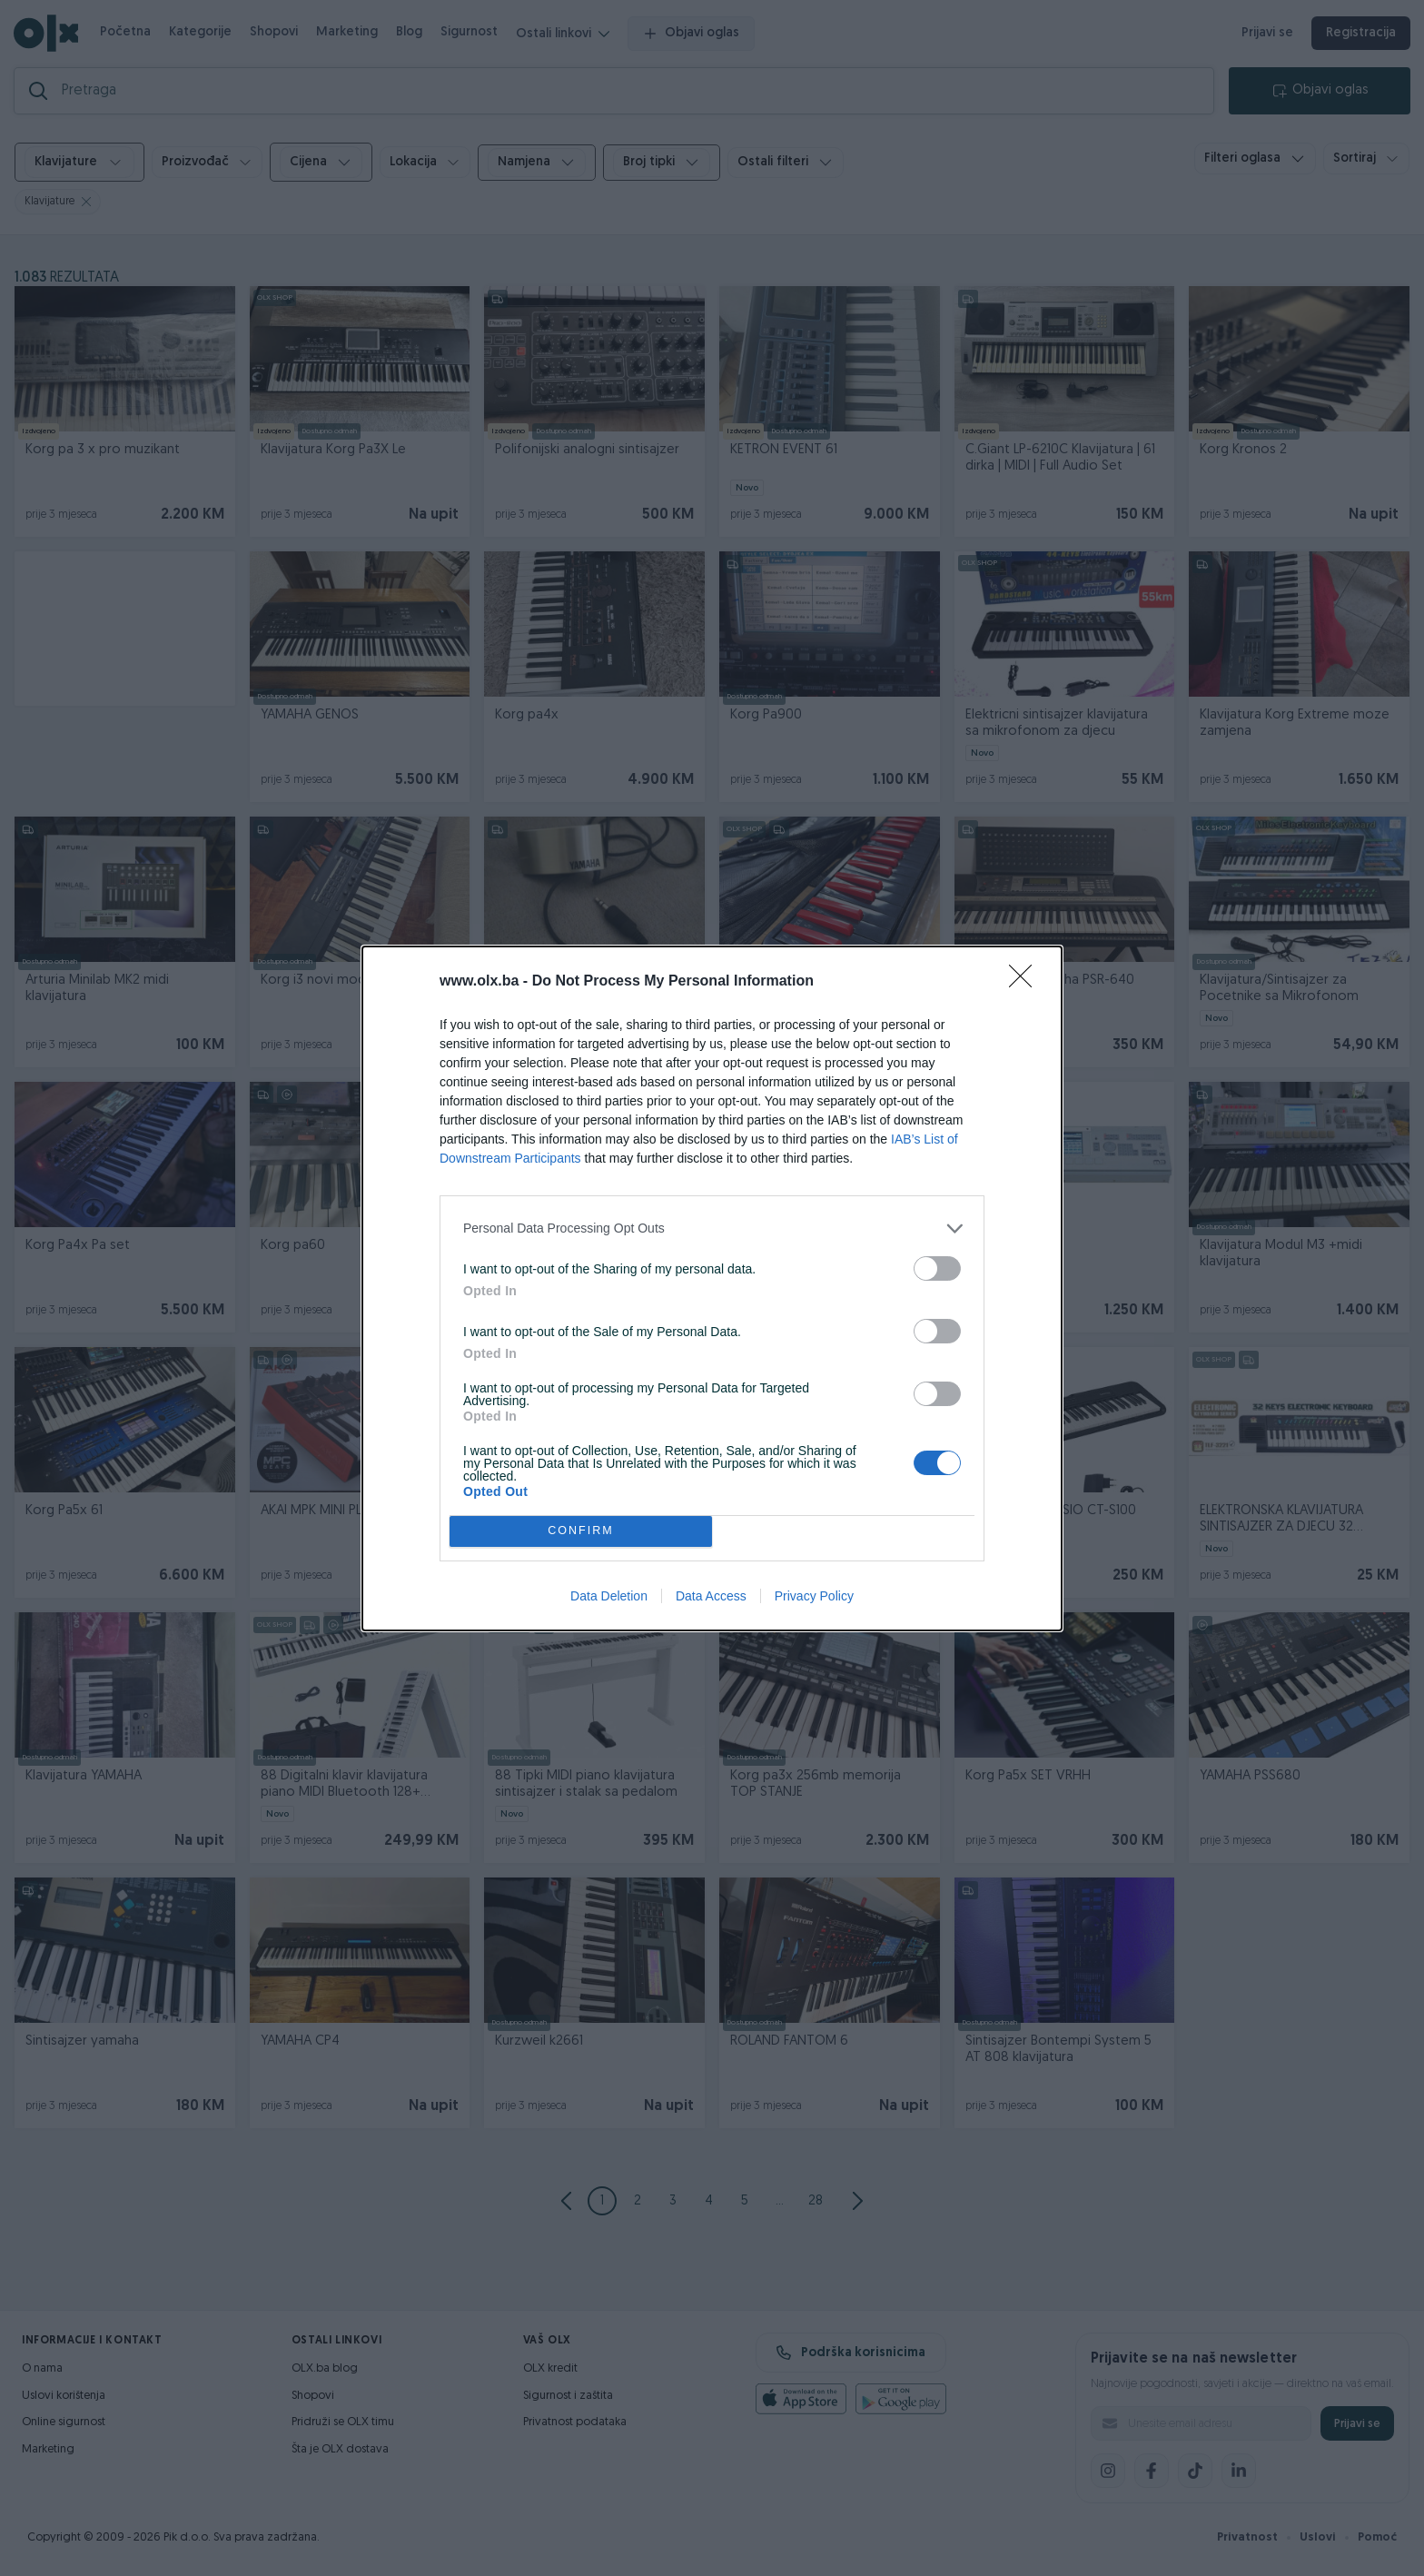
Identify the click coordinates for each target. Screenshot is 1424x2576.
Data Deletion (609, 1596)
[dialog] (712, 1288)
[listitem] (712, 1228)
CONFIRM (581, 1531)
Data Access (711, 1596)
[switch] (937, 1268)
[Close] (1026, 982)
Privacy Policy (814, 1596)
